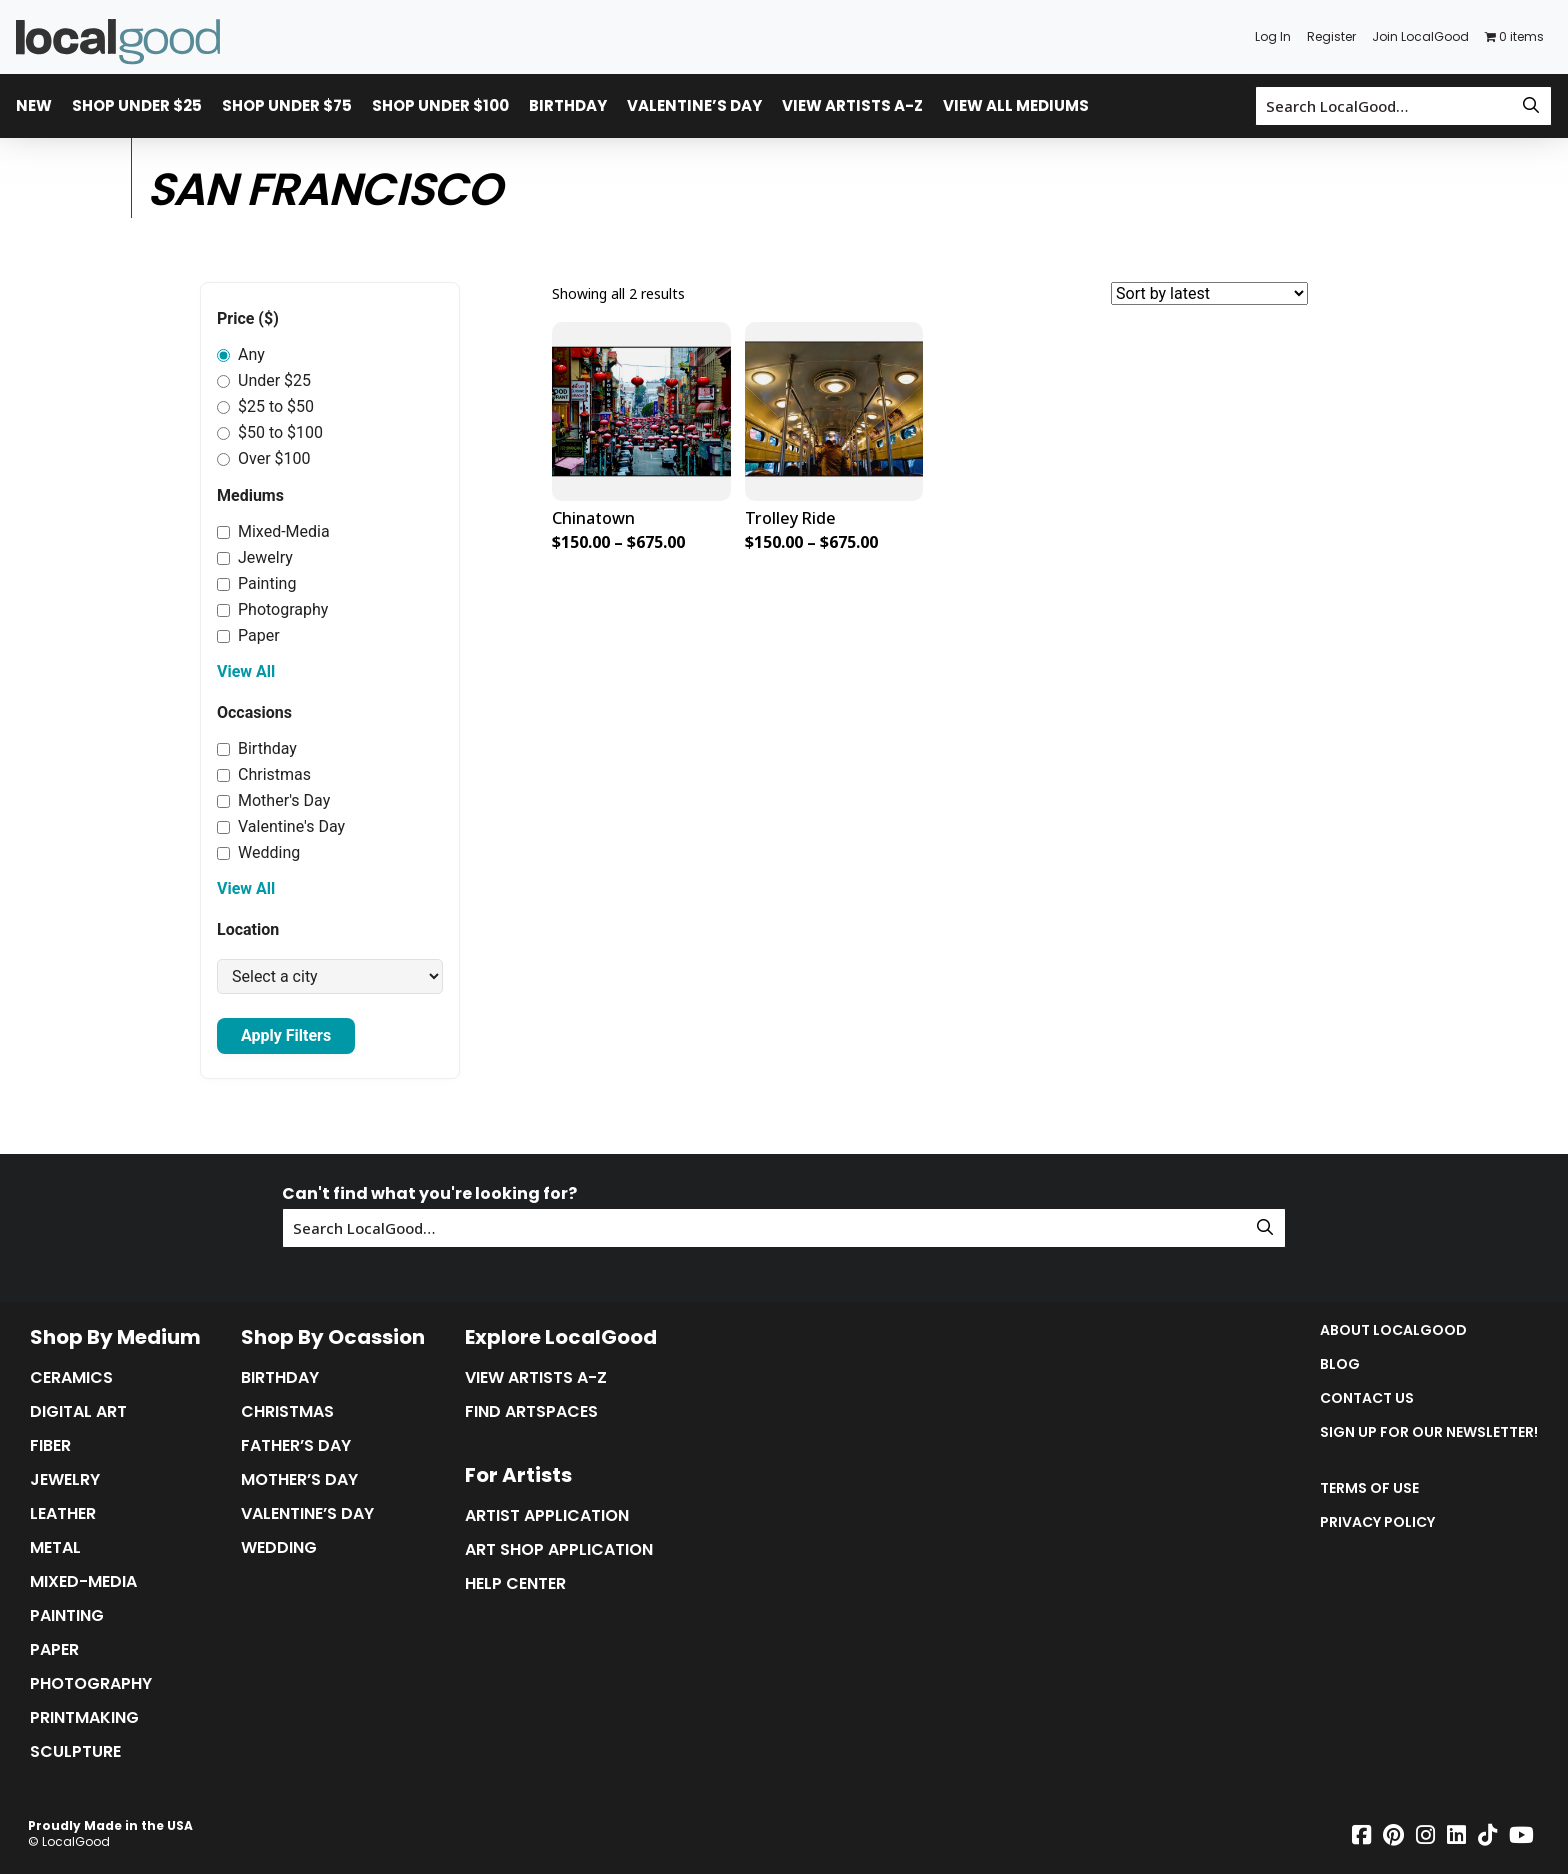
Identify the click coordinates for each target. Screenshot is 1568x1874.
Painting (256, 583)
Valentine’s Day (694, 105)
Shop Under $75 (287, 105)
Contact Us (1367, 1398)
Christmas (264, 774)
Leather (63, 1514)
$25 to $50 (265, 406)
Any (241, 354)
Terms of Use (1369, 1488)
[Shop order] (1209, 293)
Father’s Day (296, 1446)
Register (1331, 36)
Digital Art (78, 1412)
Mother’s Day (299, 1480)
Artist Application (547, 1516)
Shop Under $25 (137, 105)
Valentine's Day (281, 826)
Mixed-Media (273, 531)
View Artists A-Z (852, 105)
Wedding (258, 852)
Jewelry (255, 557)
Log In (1273, 36)
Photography (272, 609)
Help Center (515, 1584)
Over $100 (264, 458)
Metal (55, 1548)
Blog (1340, 1364)
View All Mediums (1016, 105)
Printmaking (84, 1718)
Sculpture (75, 1752)
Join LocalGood (1420, 36)
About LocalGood (1393, 1330)
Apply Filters (286, 1035)
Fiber (50, 1446)
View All (246, 671)
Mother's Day (273, 800)
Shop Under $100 (440, 105)
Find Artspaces (531, 1412)
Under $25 (264, 380)
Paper (248, 635)
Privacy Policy (1377, 1522)
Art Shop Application (559, 1550)
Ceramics (71, 1378)
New (34, 105)
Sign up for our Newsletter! (1429, 1432)
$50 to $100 (270, 432)
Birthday (568, 105)
